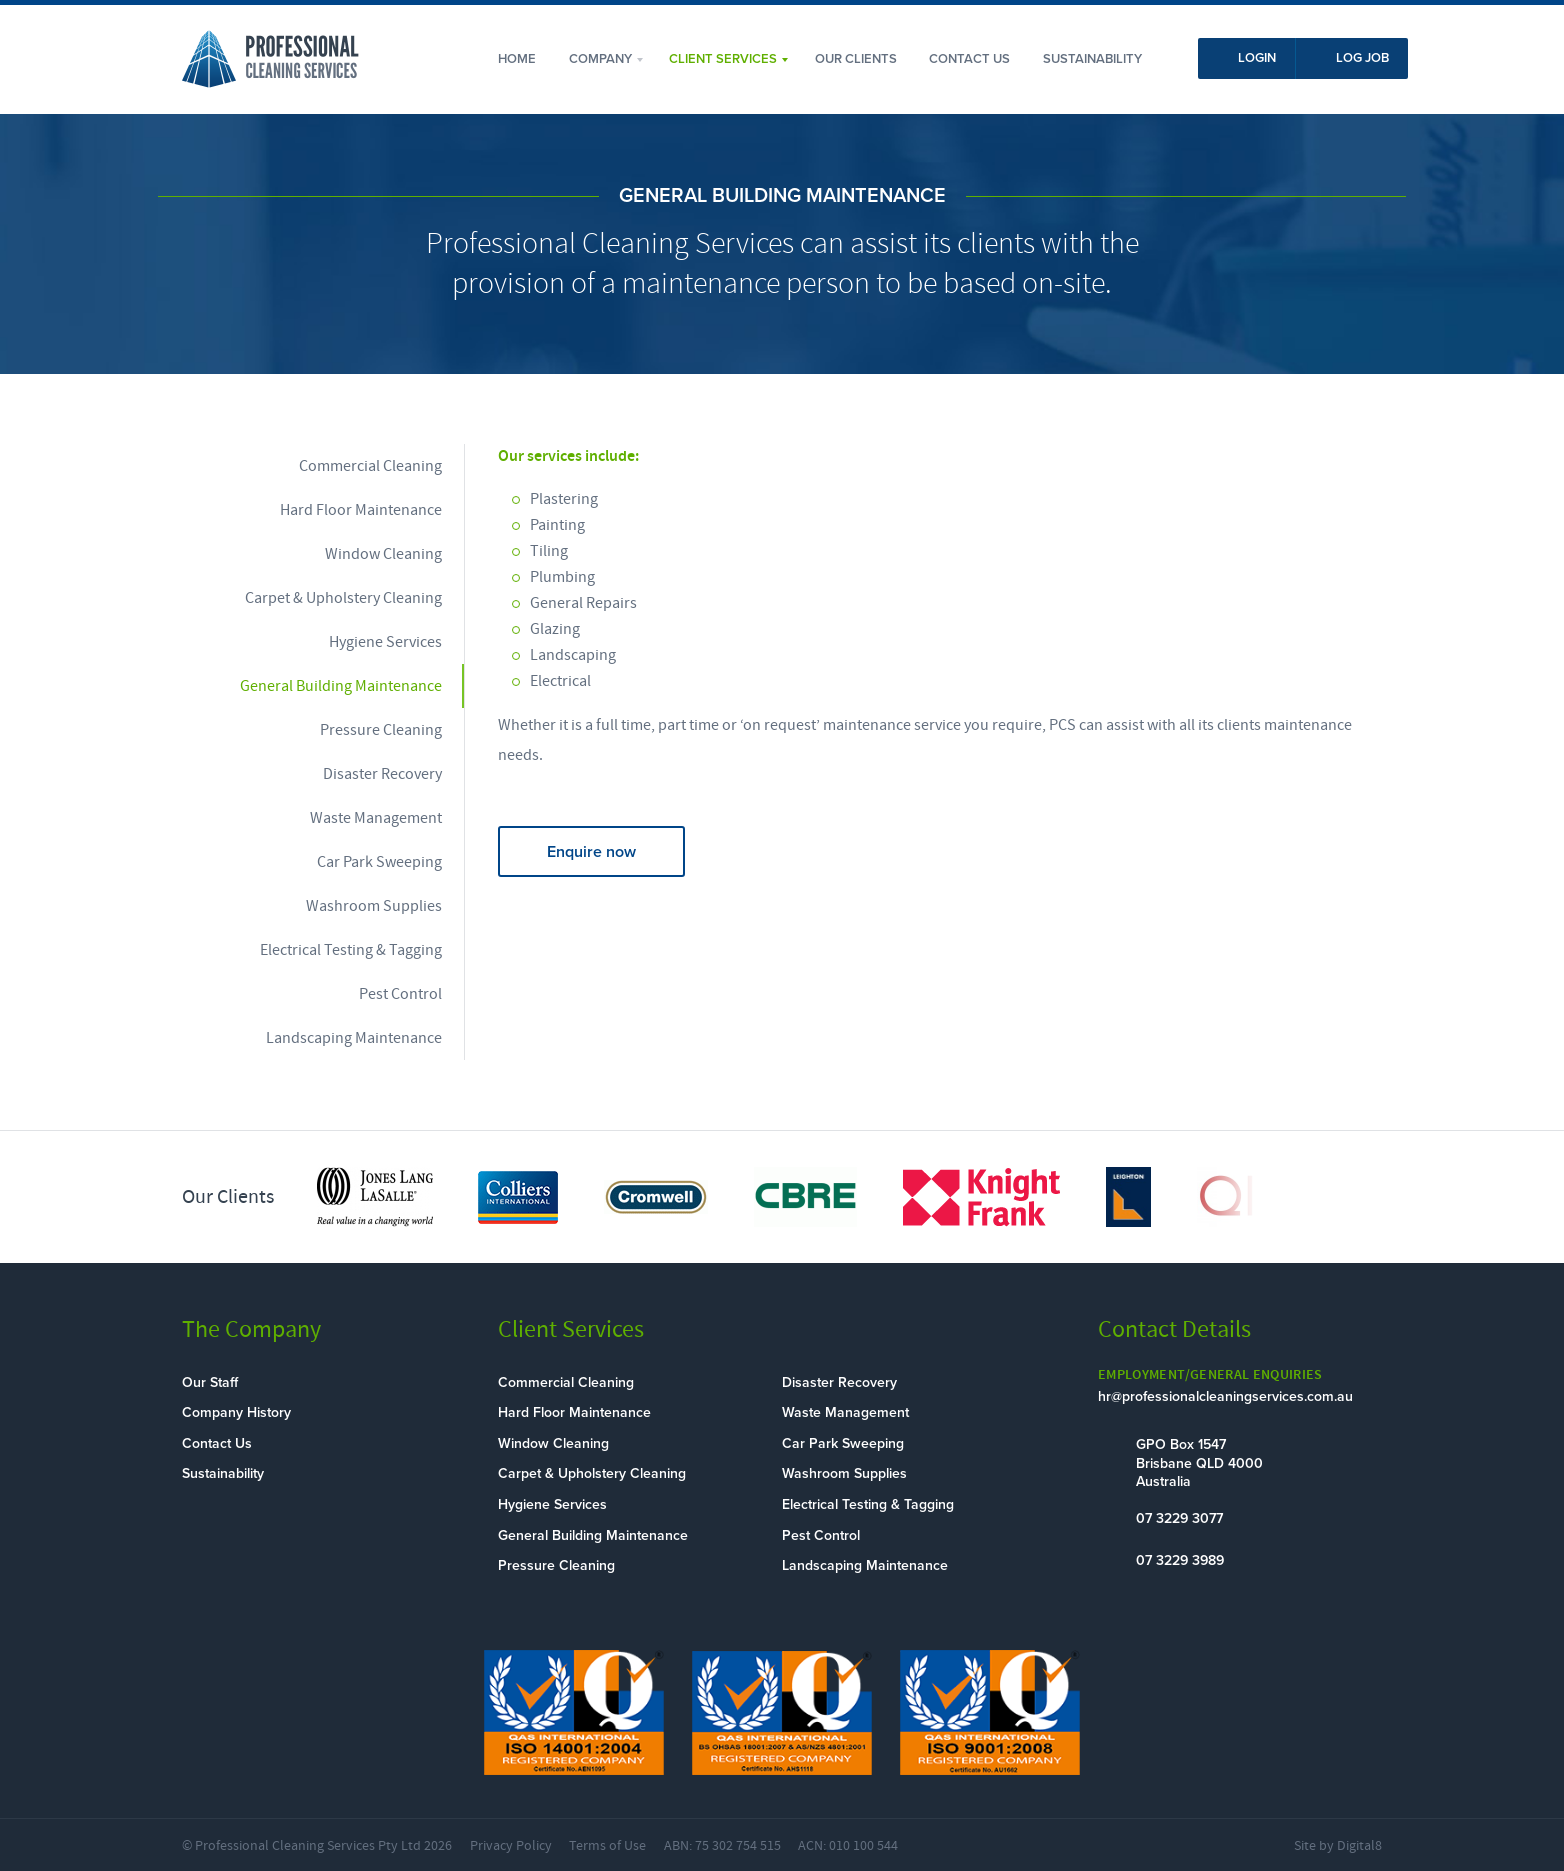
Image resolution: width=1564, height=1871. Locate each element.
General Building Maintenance (341, 686)
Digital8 (1359, 1846)
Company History (236, 1412)
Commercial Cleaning (370, 466)
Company (600, 59)
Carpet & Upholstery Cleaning (343, 598)
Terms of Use (607, 1846)
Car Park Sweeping (379, 862)
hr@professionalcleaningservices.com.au (1225, 1396)
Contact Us (969, 59)
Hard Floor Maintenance (361, 510)
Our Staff (210, 1382)
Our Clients (856, 59)
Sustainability (1092, 59)
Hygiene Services (385, 642)
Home (517, 59)
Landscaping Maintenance (354, 1038)
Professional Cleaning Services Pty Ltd (308, 1846)
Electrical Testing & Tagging (351, 950)
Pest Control (400, 994)
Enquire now (591, 852)
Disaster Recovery (382, 774)
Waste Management (376, 818)
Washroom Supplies (374, 906)
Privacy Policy (511, 1846)
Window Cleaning (383, 554)
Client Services (723, 59)
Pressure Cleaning (381, 730)
